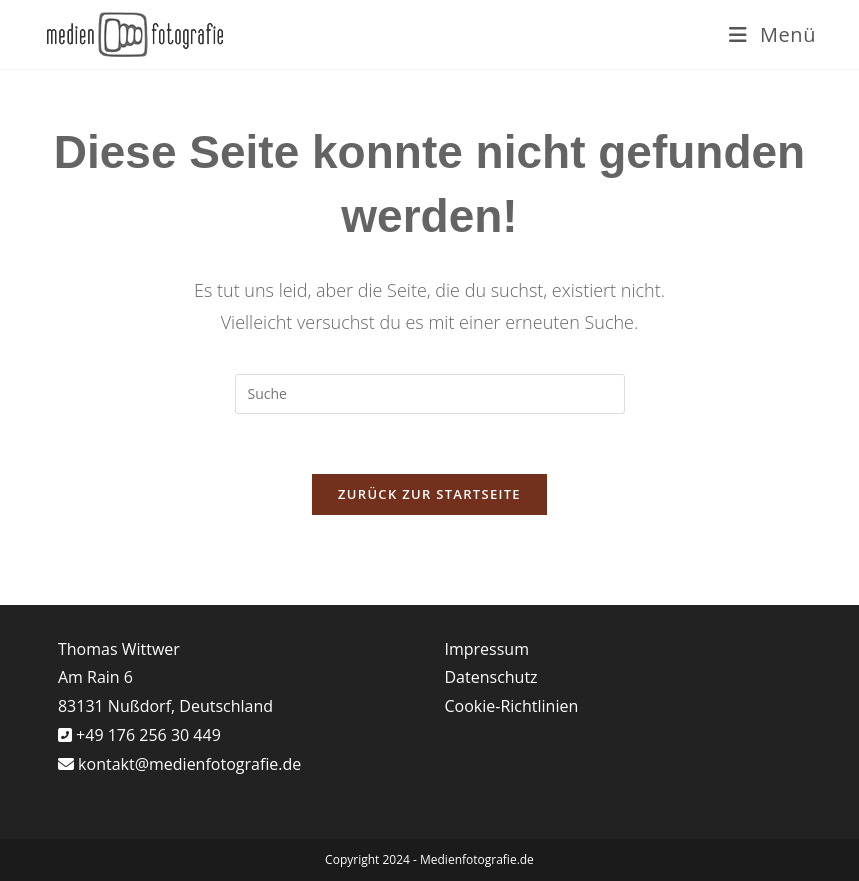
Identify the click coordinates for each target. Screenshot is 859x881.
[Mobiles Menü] (772, 34)
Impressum (487, 649)
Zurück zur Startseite (429, 494)
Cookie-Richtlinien (512, 706)
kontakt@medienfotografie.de (189, 764)
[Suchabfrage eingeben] (430, 394)
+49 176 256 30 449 (146, 735)
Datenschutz (491, 677)
